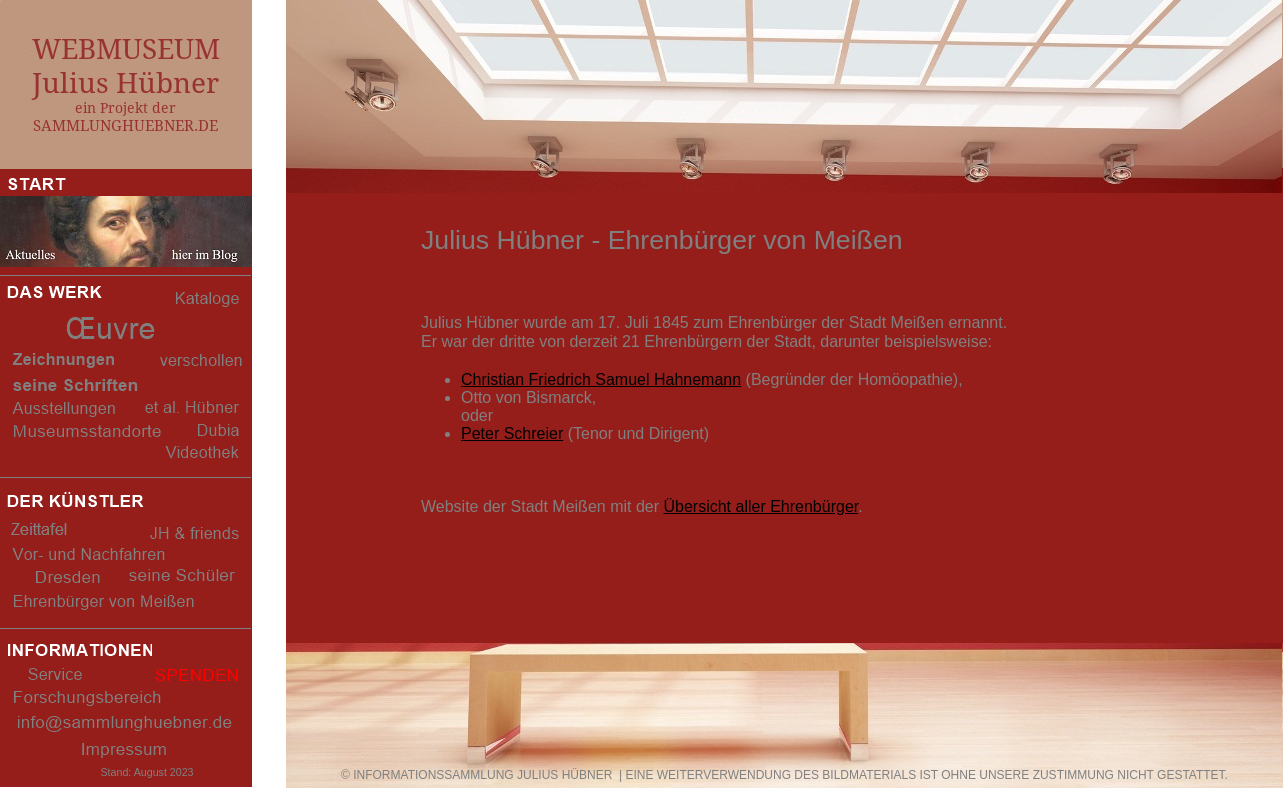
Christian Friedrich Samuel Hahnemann (601, 379)
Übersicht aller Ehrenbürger (760, 506)
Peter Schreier (512, 433)
